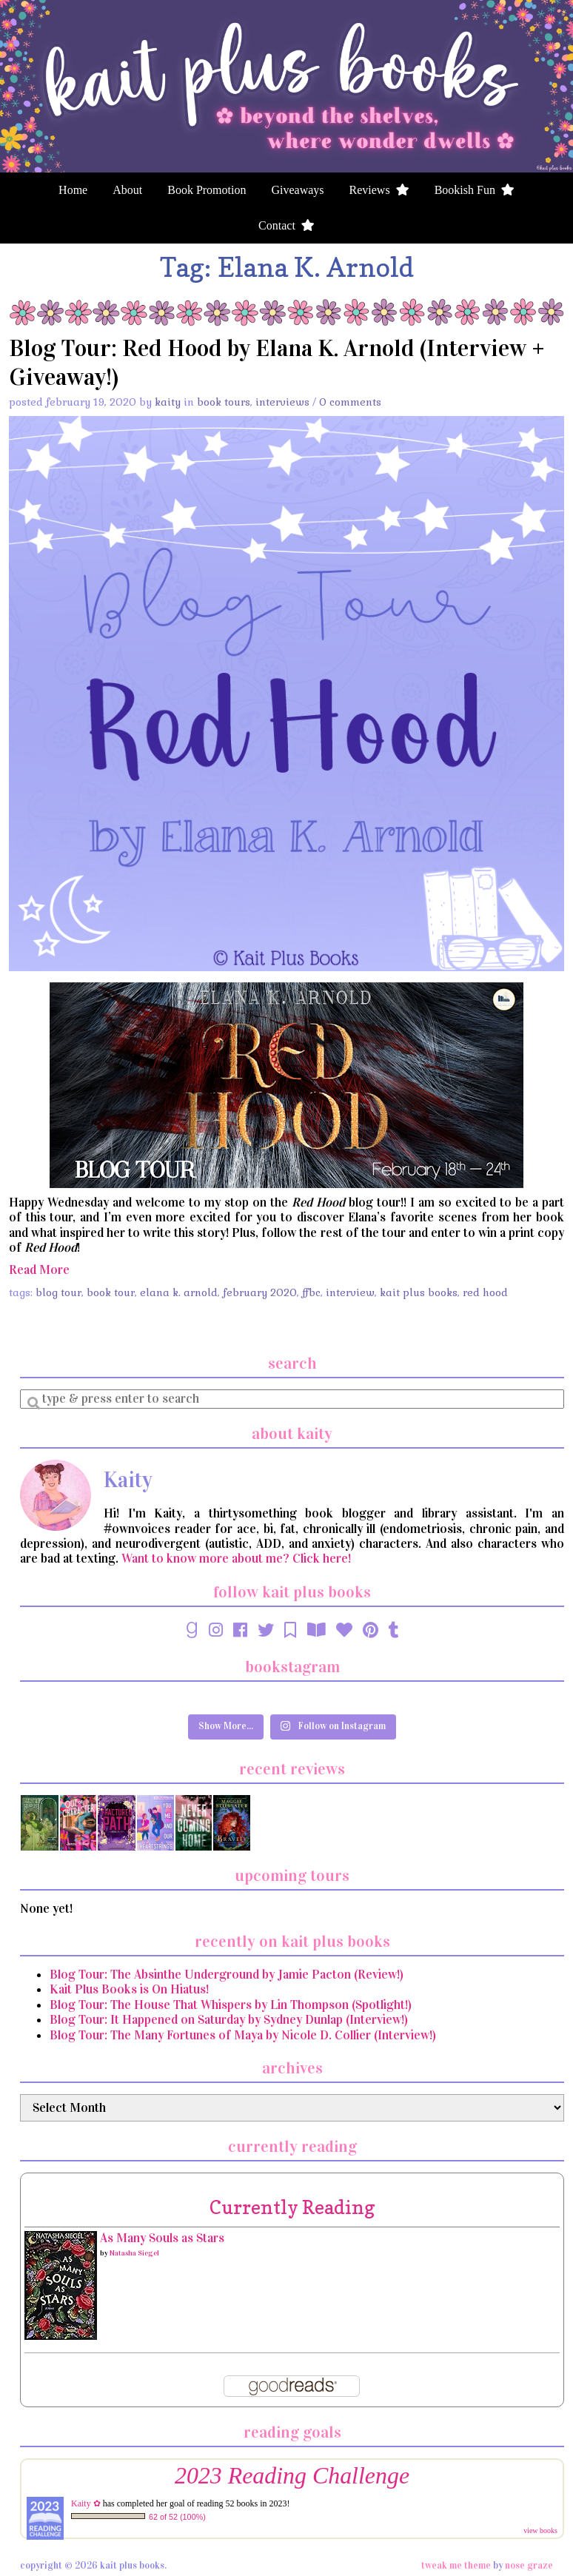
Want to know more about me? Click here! (236, 1558)
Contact (286, 225)
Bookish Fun (475, 190)
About (127, 190)
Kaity (168, 402)
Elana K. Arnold (179, 1292)
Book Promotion (206, 190)
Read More (39, 1270)
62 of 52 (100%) (177, 2516)
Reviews (379, 190)
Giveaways (297, 190)
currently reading (292, 2207)
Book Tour (111, 1292)
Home (72, 190)
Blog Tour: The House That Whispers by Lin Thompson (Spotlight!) (231, 2005)
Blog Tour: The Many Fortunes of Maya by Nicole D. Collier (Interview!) (243, 2035)
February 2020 (260, 1292)
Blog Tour (58, 1292)
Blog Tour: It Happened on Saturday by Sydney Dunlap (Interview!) (229, 2019)
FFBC (311, 1292)
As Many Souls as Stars (162, 2238)
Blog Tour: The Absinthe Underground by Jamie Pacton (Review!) (226, 1974)
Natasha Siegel (134, 2253)
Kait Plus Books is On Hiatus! (129, 1989)
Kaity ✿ (86, 2503)
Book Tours (223, 402)
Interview (350, 1292)
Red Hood (485, 1292)
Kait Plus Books (419, 1292)
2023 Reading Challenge (292, 2476)
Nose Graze (529, 2566)
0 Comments (350, 402)
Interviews (282, 402)
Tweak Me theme (456, 2566)
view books (540, 2530)
